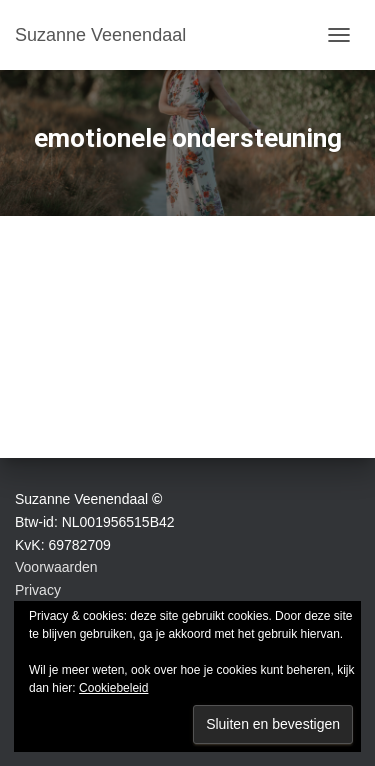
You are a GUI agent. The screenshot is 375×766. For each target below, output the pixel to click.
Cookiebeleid (113, 688)
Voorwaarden (56, 567)
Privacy (38, 590)
